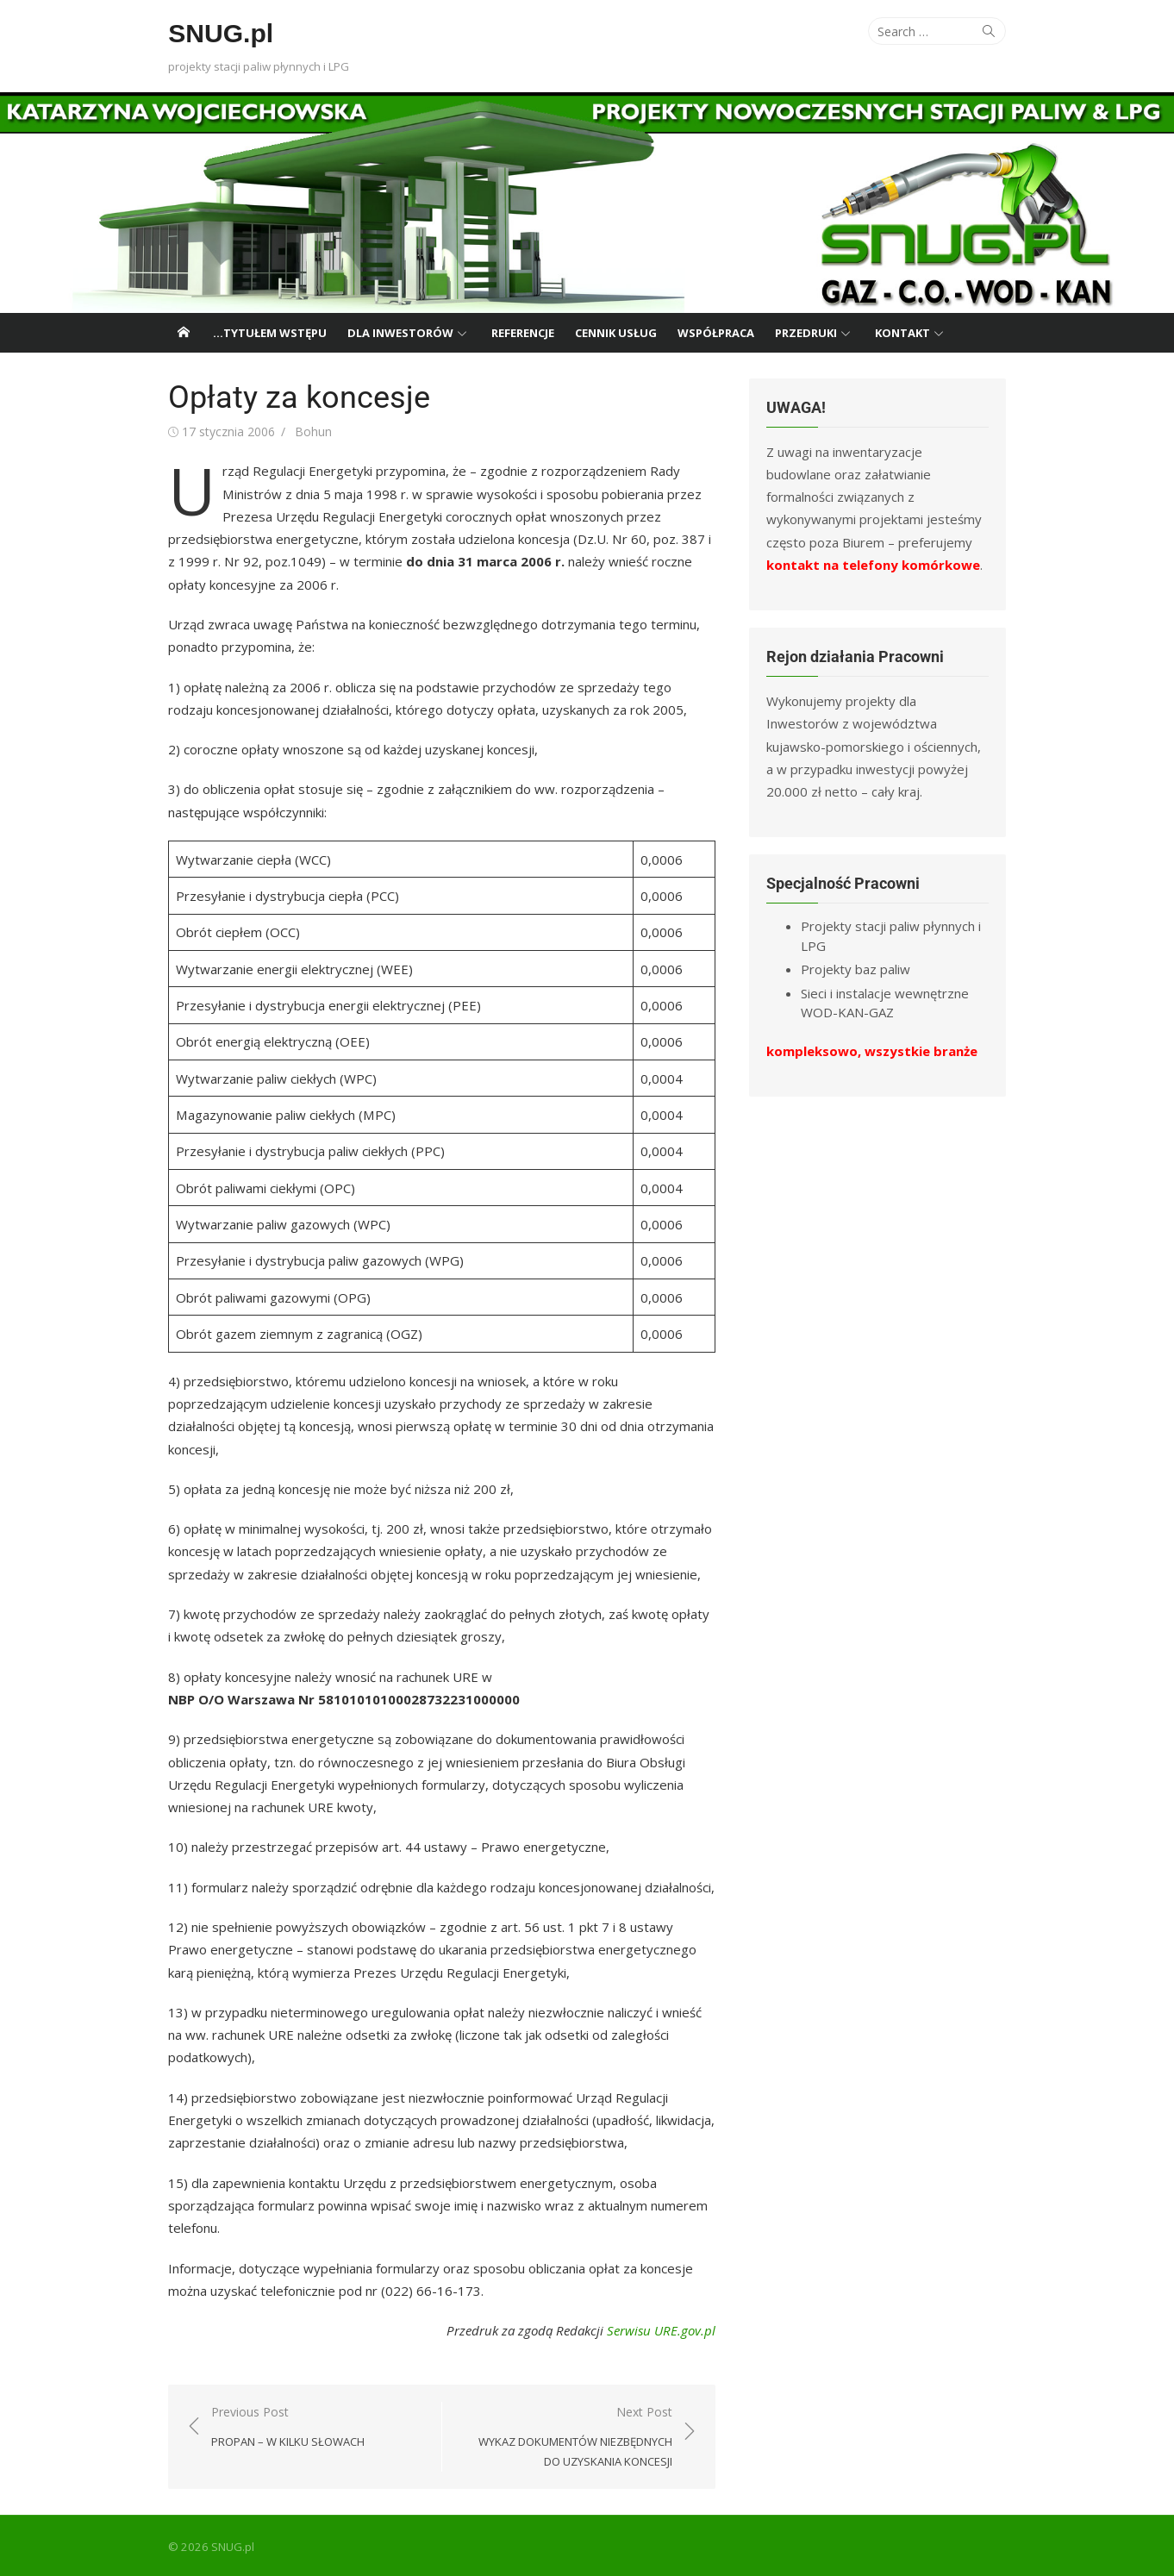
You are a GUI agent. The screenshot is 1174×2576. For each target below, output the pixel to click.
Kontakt (902, 333)
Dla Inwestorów (400, 333)
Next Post (566, 2434)
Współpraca (716, 333)
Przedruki (806, 333)
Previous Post (284, 2424)
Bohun (309, 431)
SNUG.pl (217, 33)
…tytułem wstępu (270, 333)
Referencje (522, 333)
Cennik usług (616, 333)
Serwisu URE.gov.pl (662, 2327)
